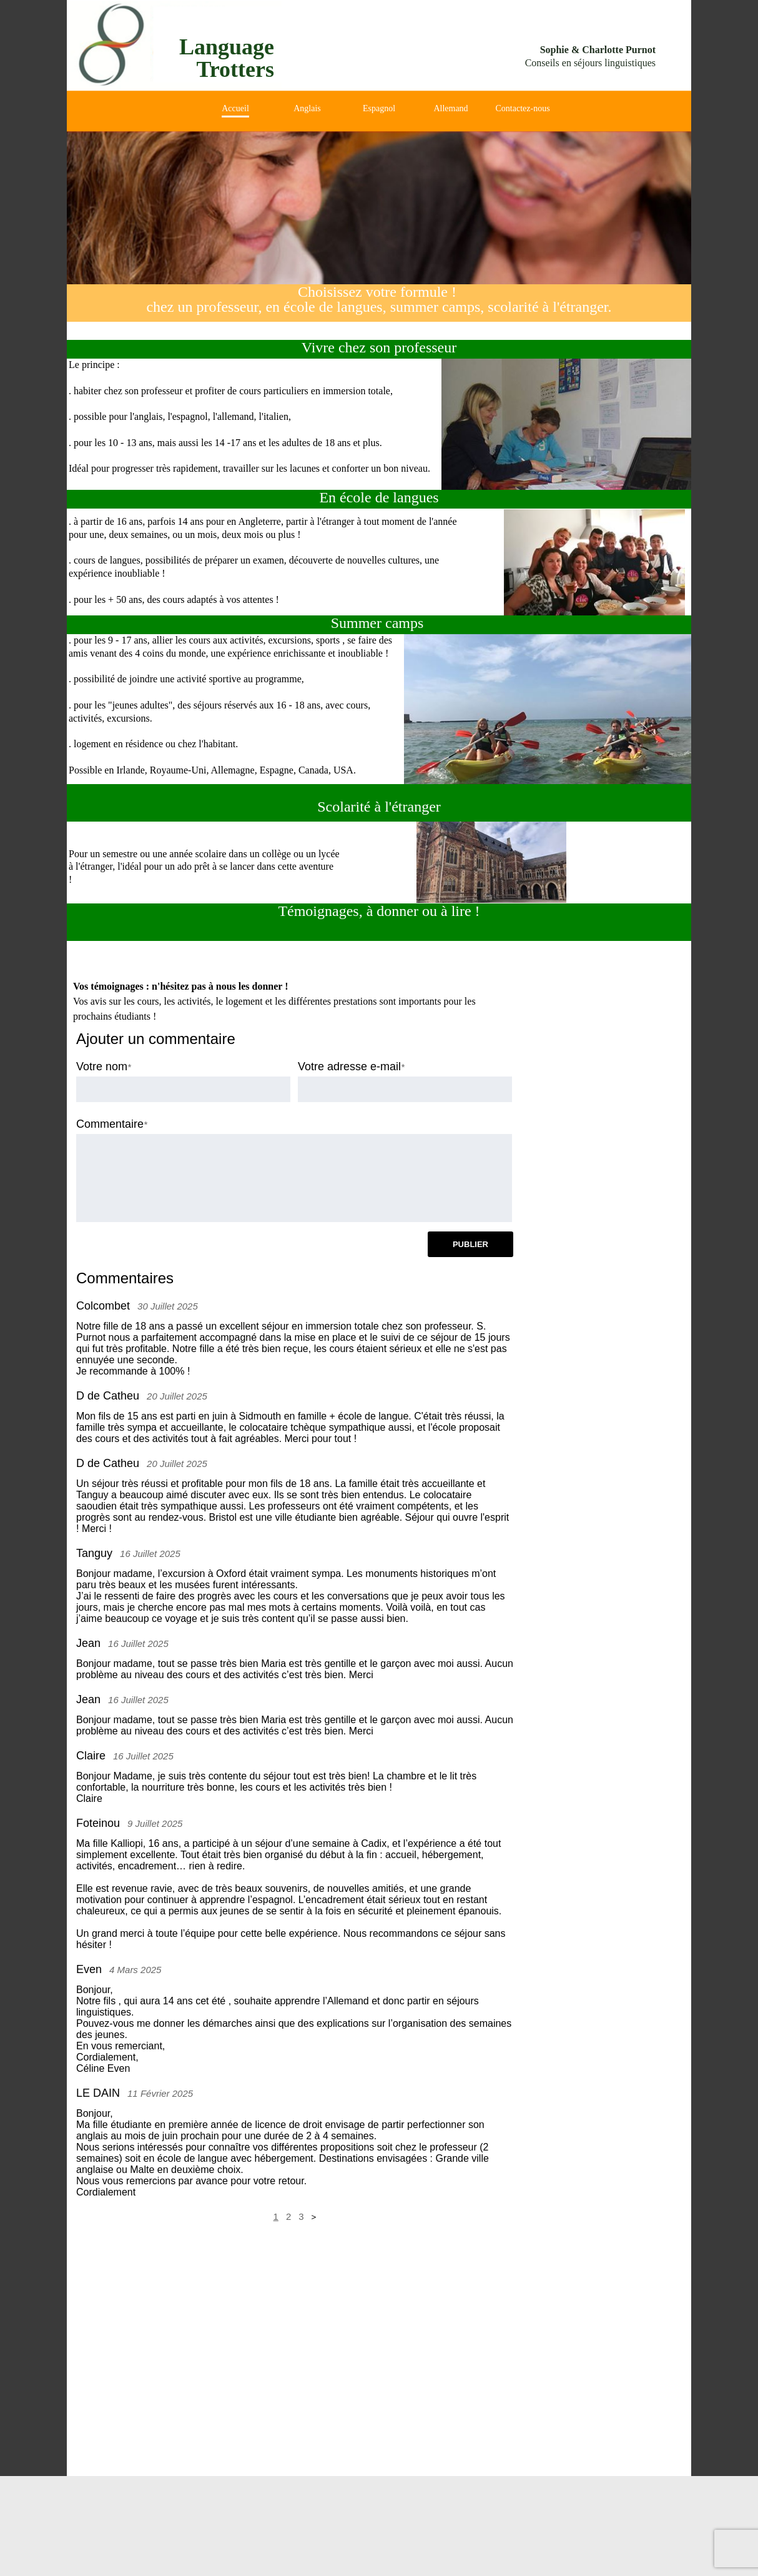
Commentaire (110, 1124)
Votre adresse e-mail (349, 1066)
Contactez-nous (523, 108)
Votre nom (101, 1066)
